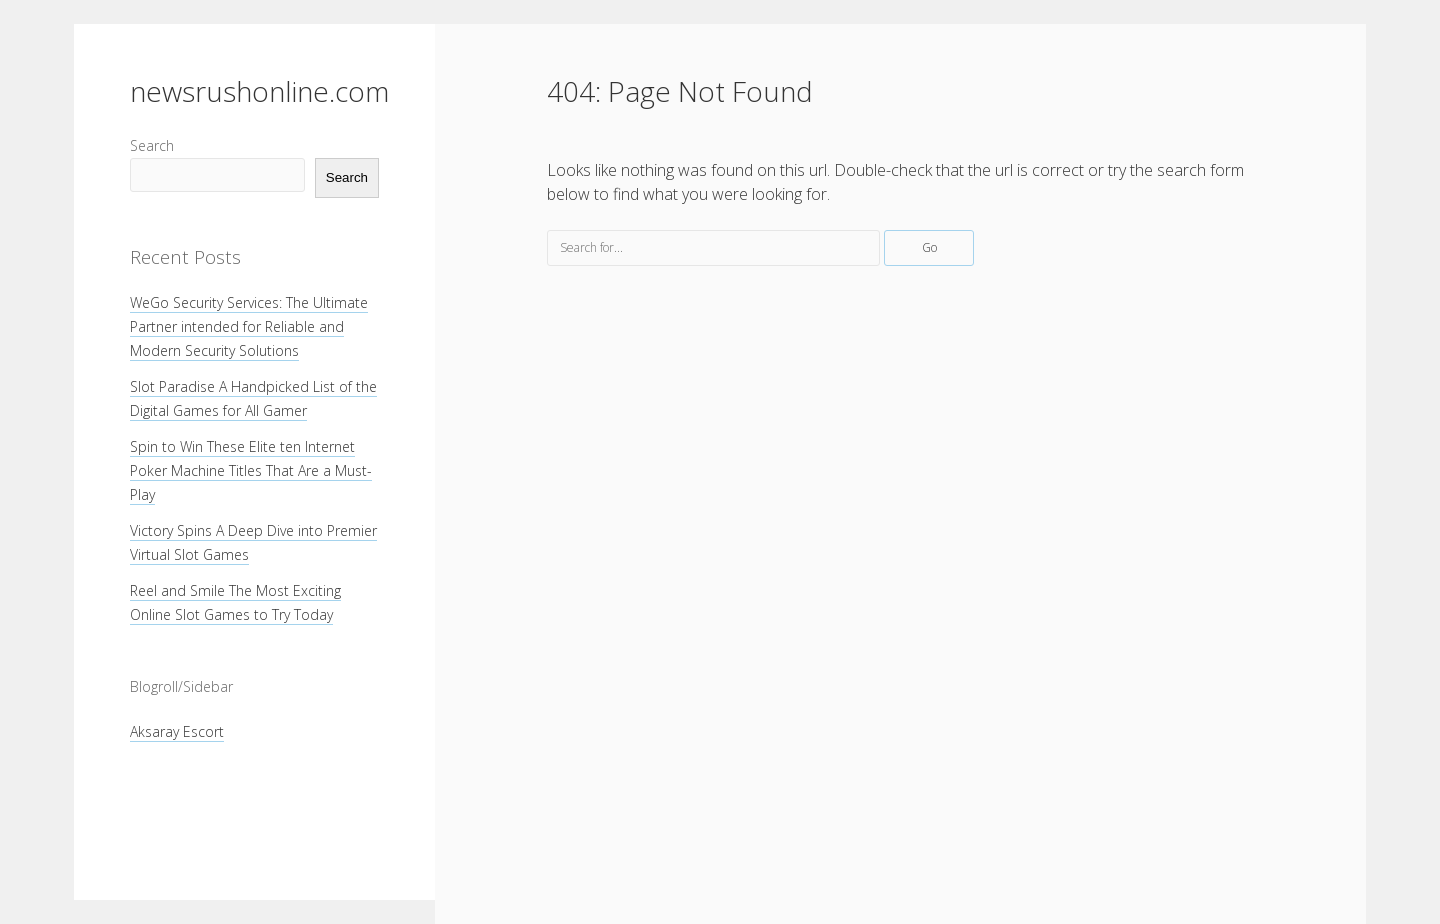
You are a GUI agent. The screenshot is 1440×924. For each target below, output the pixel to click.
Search (152, 145)
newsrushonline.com (259, 91)
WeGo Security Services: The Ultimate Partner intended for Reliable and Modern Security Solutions (249, 326)
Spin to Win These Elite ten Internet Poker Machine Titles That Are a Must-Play (251, 470)
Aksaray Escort (177, 731)
